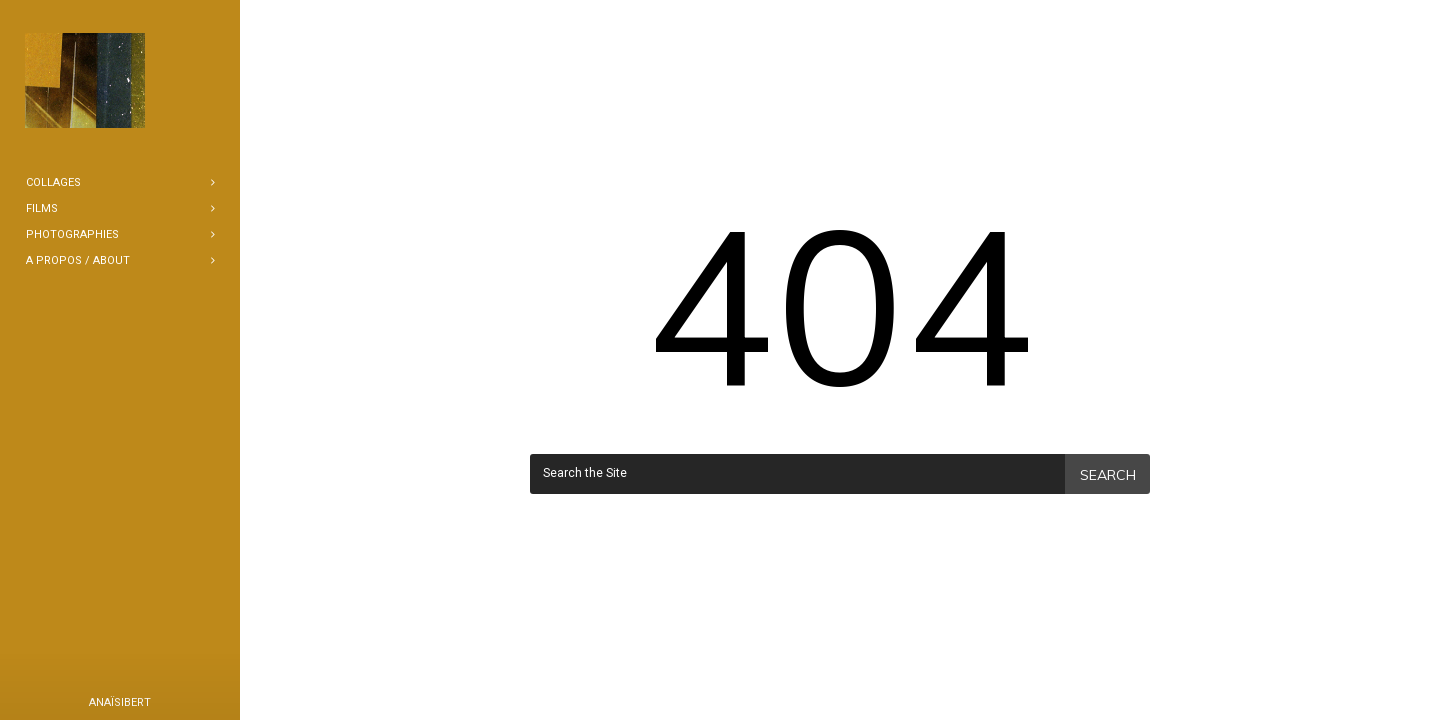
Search (1108, 475)
